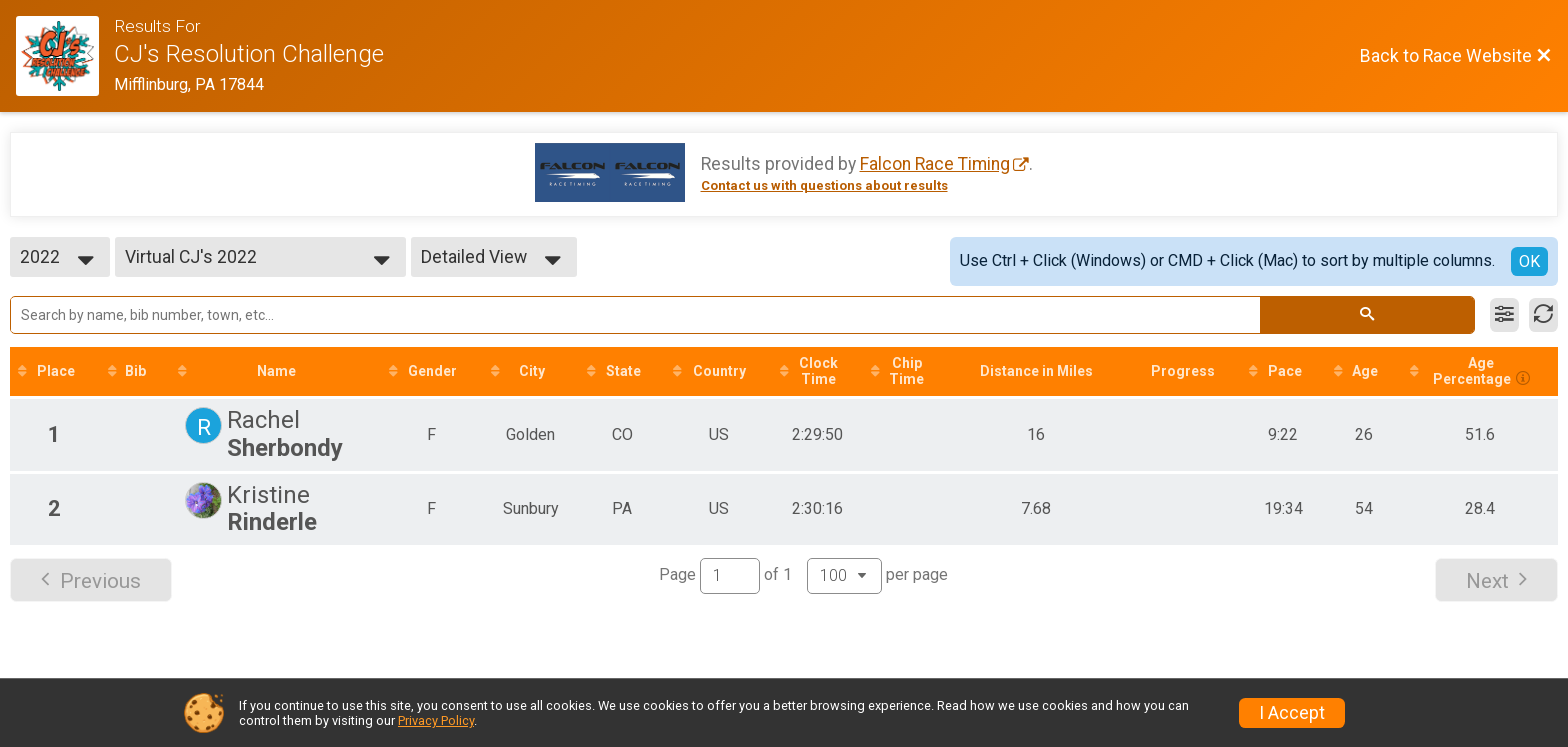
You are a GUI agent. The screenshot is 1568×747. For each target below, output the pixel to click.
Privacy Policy (436, 720)
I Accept (1292, 713)
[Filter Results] (1504, 315)
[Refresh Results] (1543, 315)
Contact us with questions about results (824, 185)
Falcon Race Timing (935, 164)
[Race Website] (65, 56)
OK (1529, 261)
